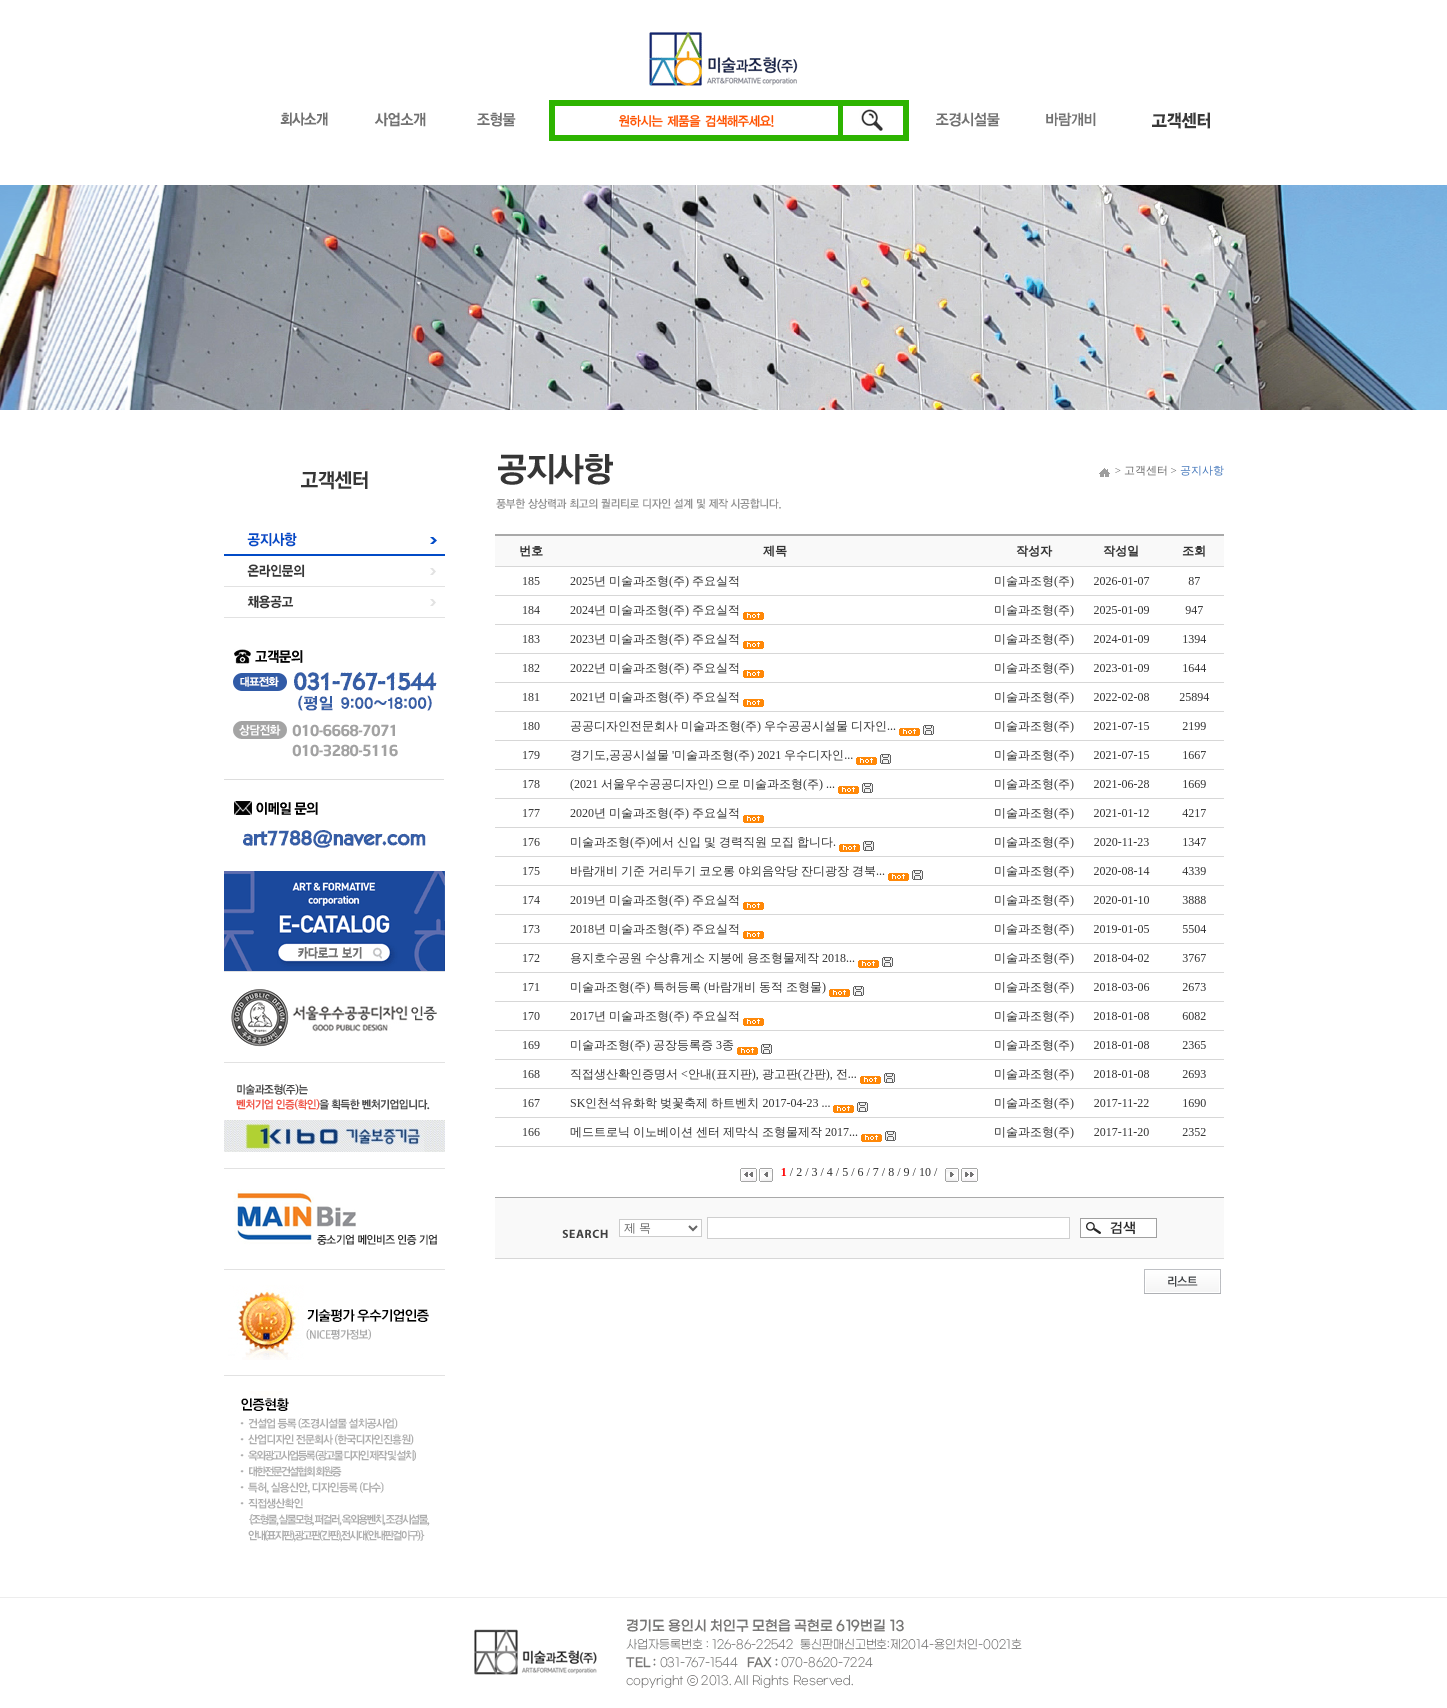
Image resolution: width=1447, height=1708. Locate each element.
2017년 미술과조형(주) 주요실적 (655, 1016)
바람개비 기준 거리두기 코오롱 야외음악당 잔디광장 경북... (727, 871)
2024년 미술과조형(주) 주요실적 (655, 610)
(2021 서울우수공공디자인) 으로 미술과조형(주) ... (702, 784)
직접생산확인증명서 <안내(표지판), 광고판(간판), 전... (713, 1074)
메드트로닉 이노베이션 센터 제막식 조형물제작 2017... (714, 1132)
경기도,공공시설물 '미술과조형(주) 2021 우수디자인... (711, 755)
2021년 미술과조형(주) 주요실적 (655, 697)
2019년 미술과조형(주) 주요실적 (655, 900)
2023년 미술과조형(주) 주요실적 (655, 639)
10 (926, 1172)
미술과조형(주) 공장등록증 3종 (652, 1045)
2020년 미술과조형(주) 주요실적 (655, 813)
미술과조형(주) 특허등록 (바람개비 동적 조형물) (699, 987)
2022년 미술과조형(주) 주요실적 (655, 668)
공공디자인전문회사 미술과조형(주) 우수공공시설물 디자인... (733, 726)
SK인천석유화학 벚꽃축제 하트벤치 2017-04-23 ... (700, 1103)
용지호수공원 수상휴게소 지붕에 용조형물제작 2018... (712, 958)
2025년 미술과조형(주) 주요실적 (655, 581)
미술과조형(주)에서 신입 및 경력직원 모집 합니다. (703, 842)
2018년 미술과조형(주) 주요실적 (655, 929)
